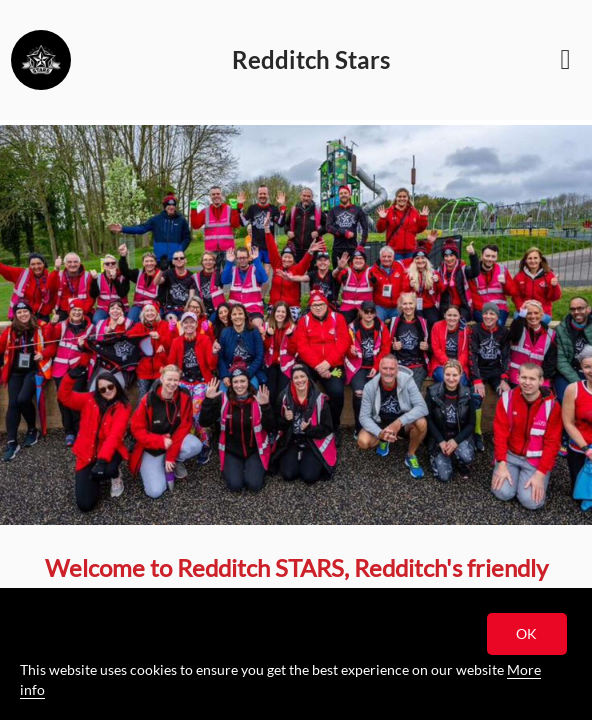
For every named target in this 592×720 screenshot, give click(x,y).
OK (527, 633)
